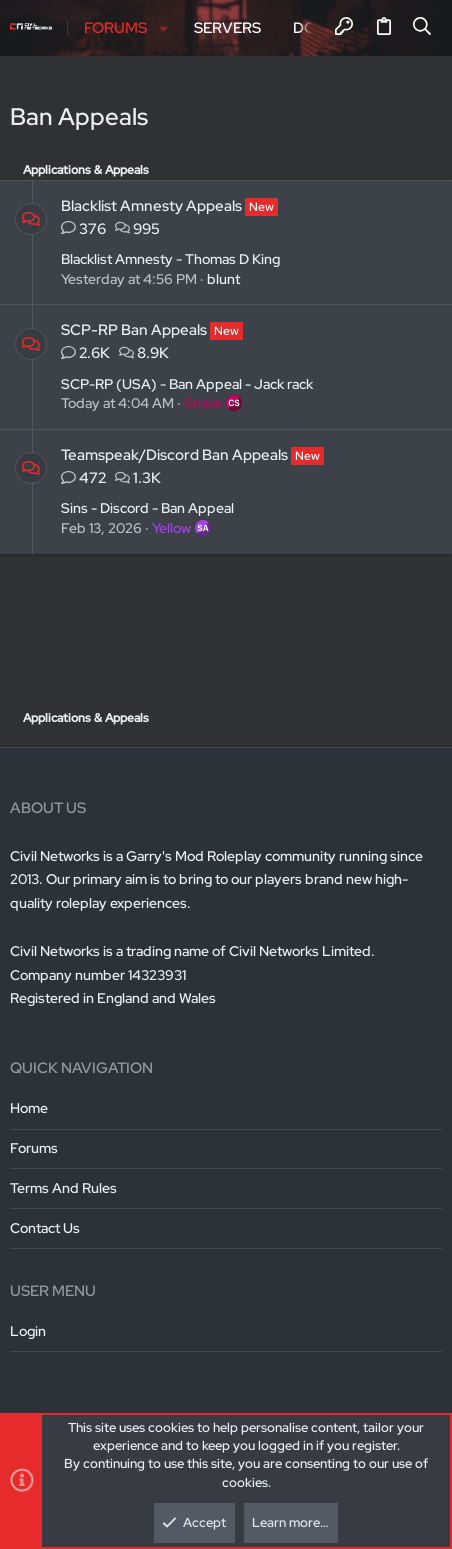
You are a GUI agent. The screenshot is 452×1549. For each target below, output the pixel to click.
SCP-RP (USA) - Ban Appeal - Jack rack (187, 384)
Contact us (45, 1228)
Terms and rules (63, 1188)
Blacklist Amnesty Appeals (151, 206)
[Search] (422, 28)
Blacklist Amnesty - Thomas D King (170, 259)
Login (28, 1331)
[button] (163, 28)
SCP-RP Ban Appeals (134, 330)
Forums (34, 1148)
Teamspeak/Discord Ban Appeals (174, 455)
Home (29, 1108)
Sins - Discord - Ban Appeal (147, 508)
